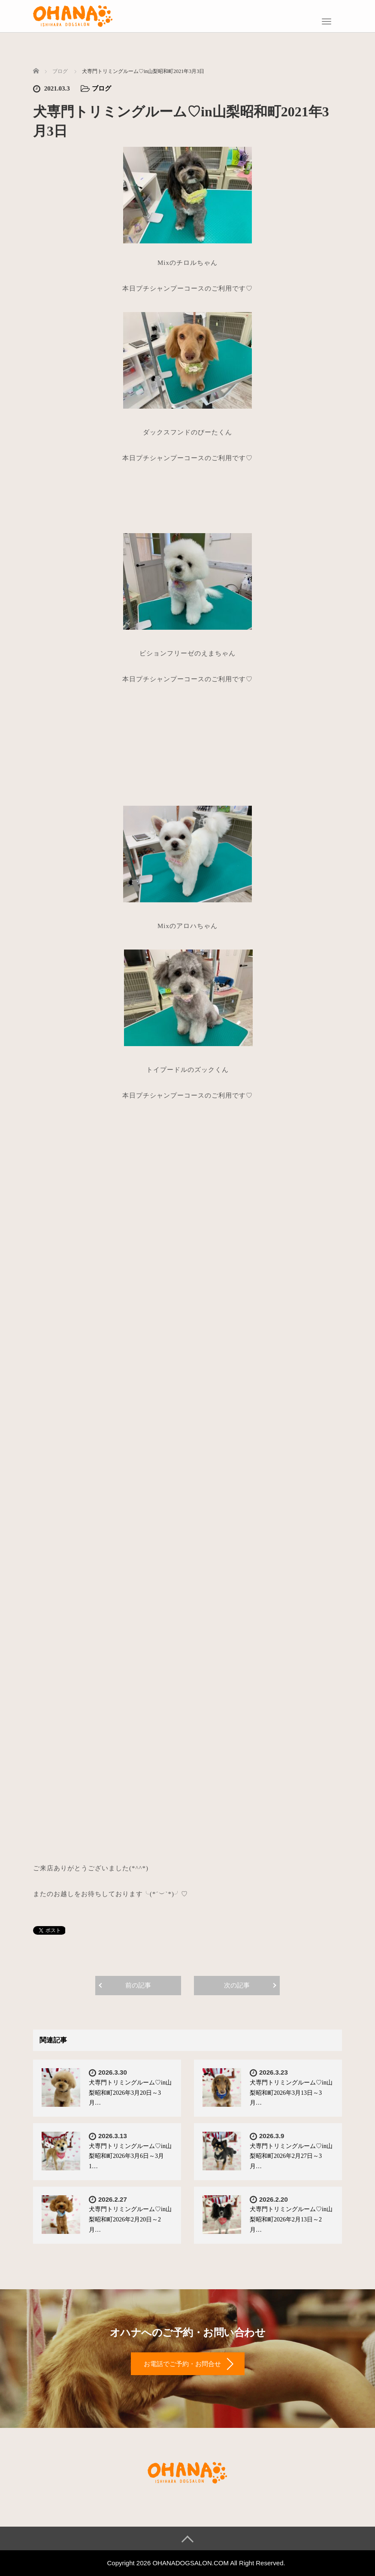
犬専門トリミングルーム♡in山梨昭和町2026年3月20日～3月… (130, 2092)
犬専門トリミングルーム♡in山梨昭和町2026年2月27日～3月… (291, 2156)
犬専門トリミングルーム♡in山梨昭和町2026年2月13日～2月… (291, 2219)
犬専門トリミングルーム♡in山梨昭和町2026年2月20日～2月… (130, 2219)
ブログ (101, 88)
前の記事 (138, 1985)
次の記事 (237, 1985)
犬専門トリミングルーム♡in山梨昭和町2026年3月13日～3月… (291, 2092)
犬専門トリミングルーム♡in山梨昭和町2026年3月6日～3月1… (130, 2156)
